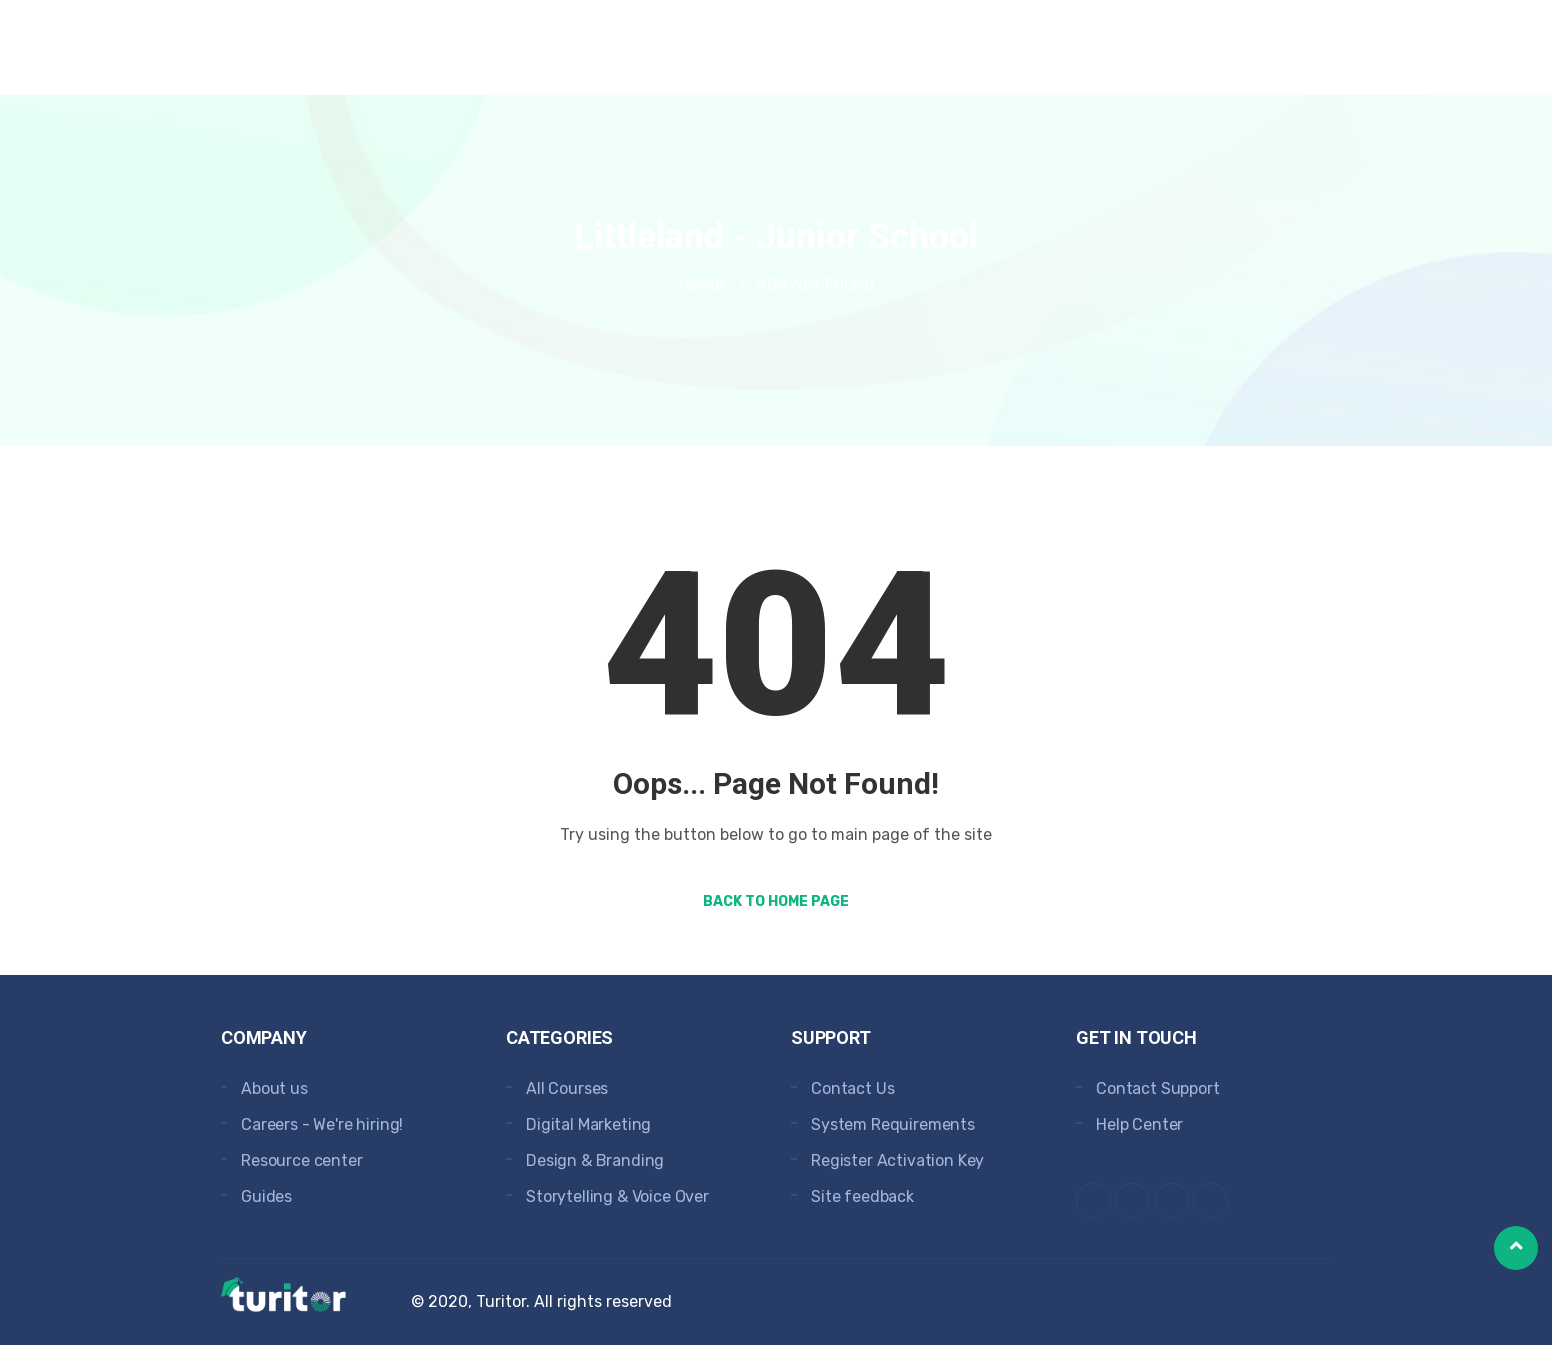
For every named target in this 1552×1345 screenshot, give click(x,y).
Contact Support (1158, 1088)
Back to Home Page (776, 901)
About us (274, 1088)
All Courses (567, 1088)
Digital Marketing (588, 1124)
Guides (266, 1196)
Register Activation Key (897, 1160)
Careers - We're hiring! (322, 1124)
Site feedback (862, 1196)
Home (702, 284)
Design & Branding (595, 1160)
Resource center (302, 1160)
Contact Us (852, 1088)
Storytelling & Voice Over (617, 1196)
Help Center (1139, 1124)
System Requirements (893, 1124)
